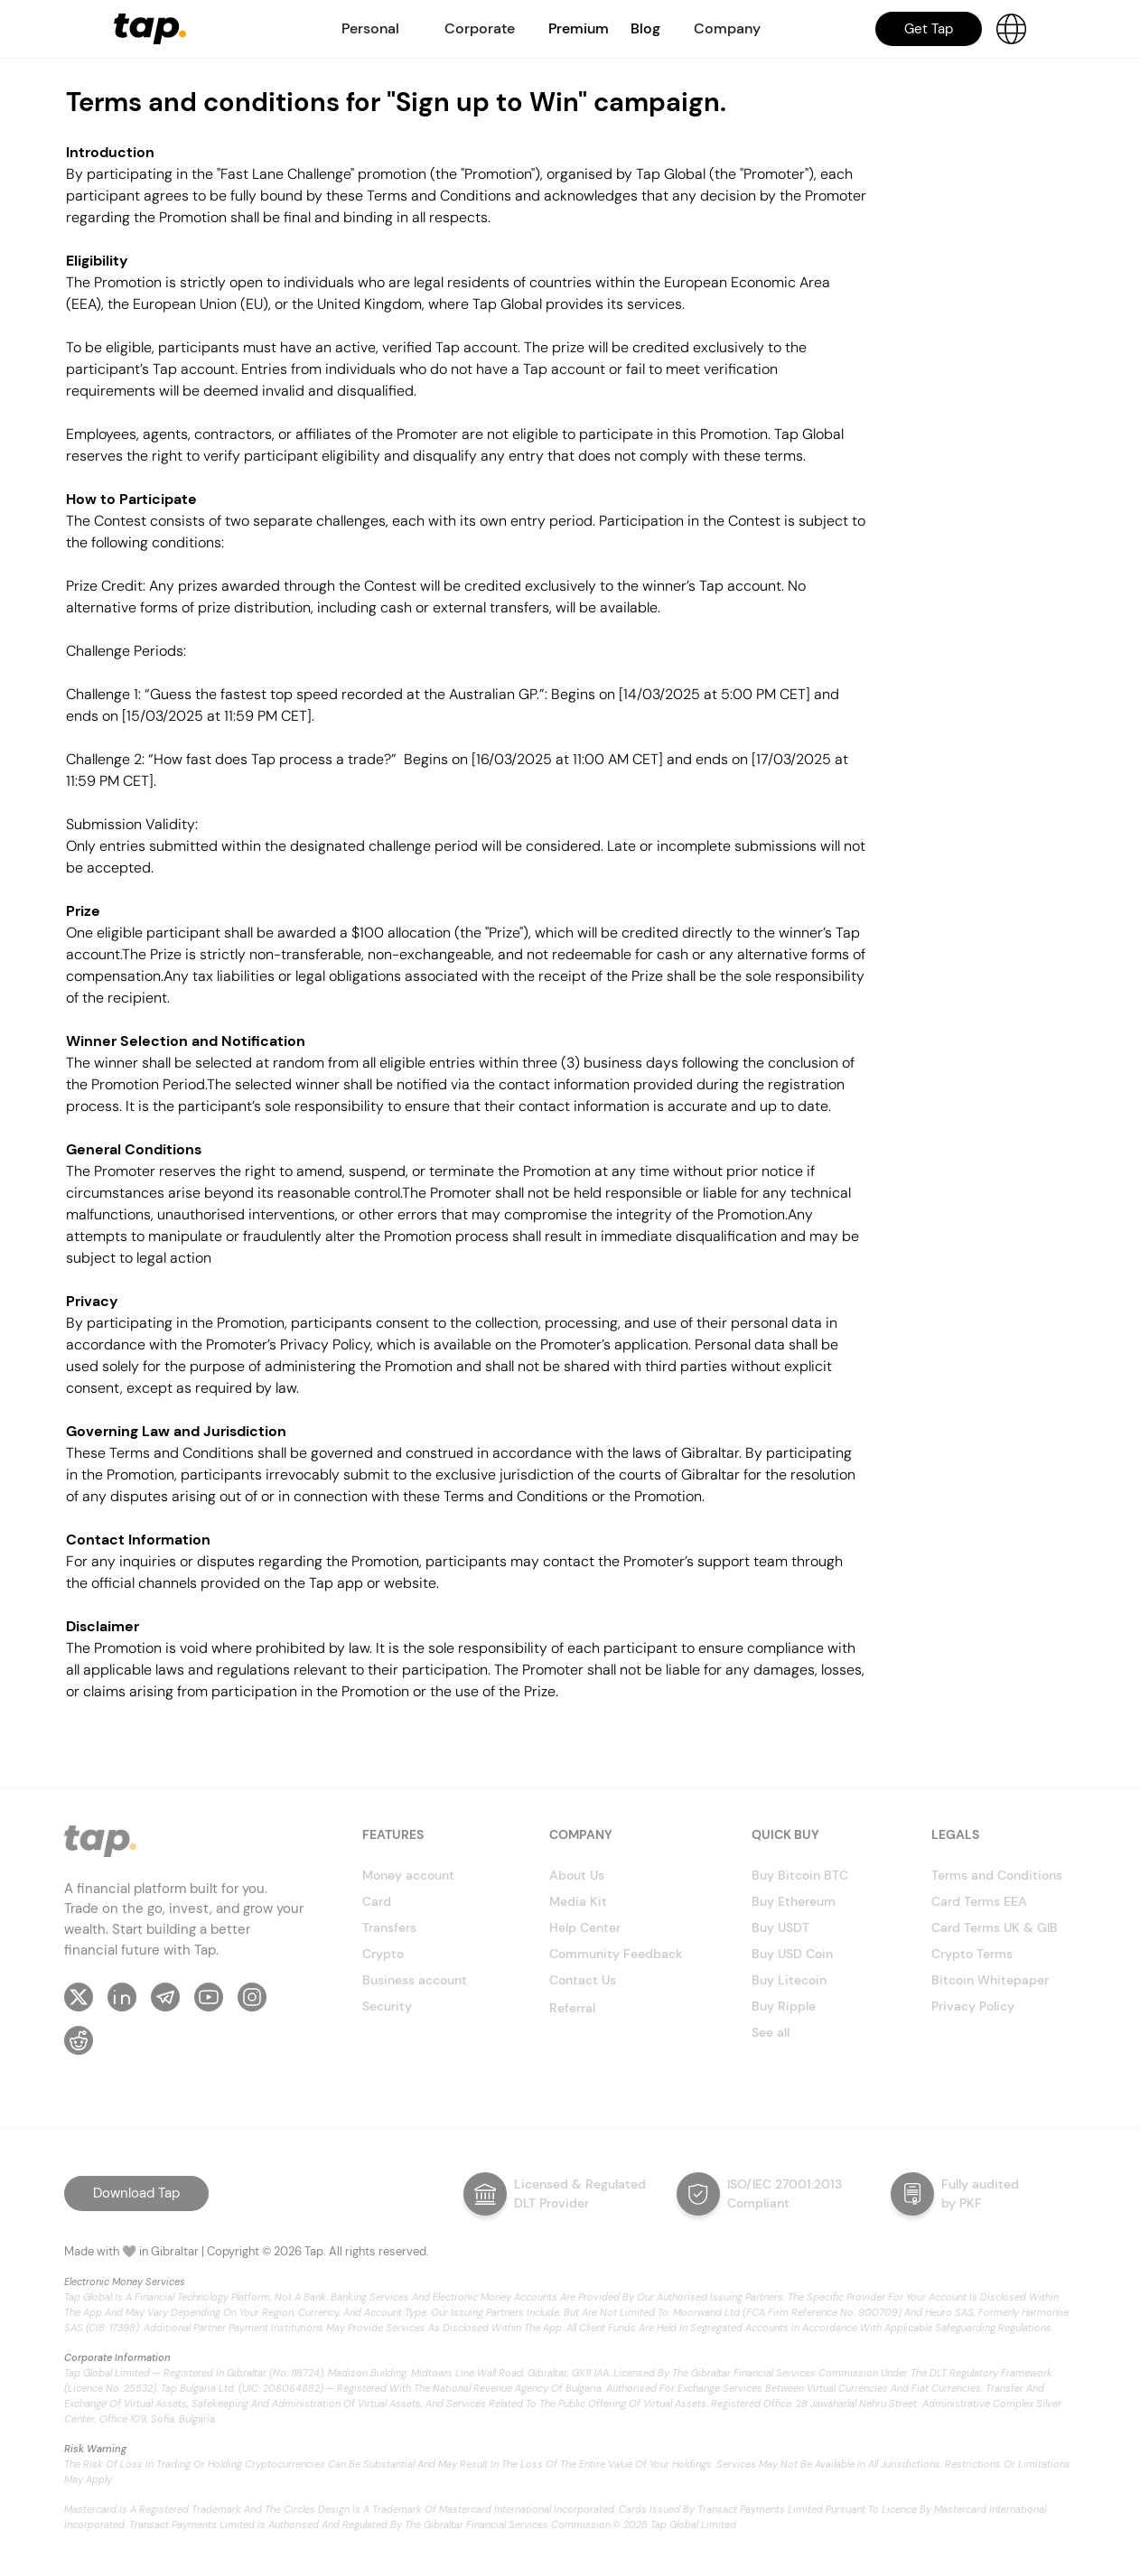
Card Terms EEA (979, 1901)
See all (771, 2032)
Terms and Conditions (996, 1875)
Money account (408, 1875)
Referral (572, 2008)
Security (387, 2006)
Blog (645, 28)
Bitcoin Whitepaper (990, 1980)
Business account (414, 1980)
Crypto (383, 1954)
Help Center (585, 1927)
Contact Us (582, 1980)
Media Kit (578, 1901)
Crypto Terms (972, 1954)
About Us (576, 1875)
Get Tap (928, 29)
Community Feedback (616, 1954)
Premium (578, 28)
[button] (370, 29)
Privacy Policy (972, 2006)
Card (376, 1901)
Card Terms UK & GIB (994, 1927)
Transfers (389, 1927)
